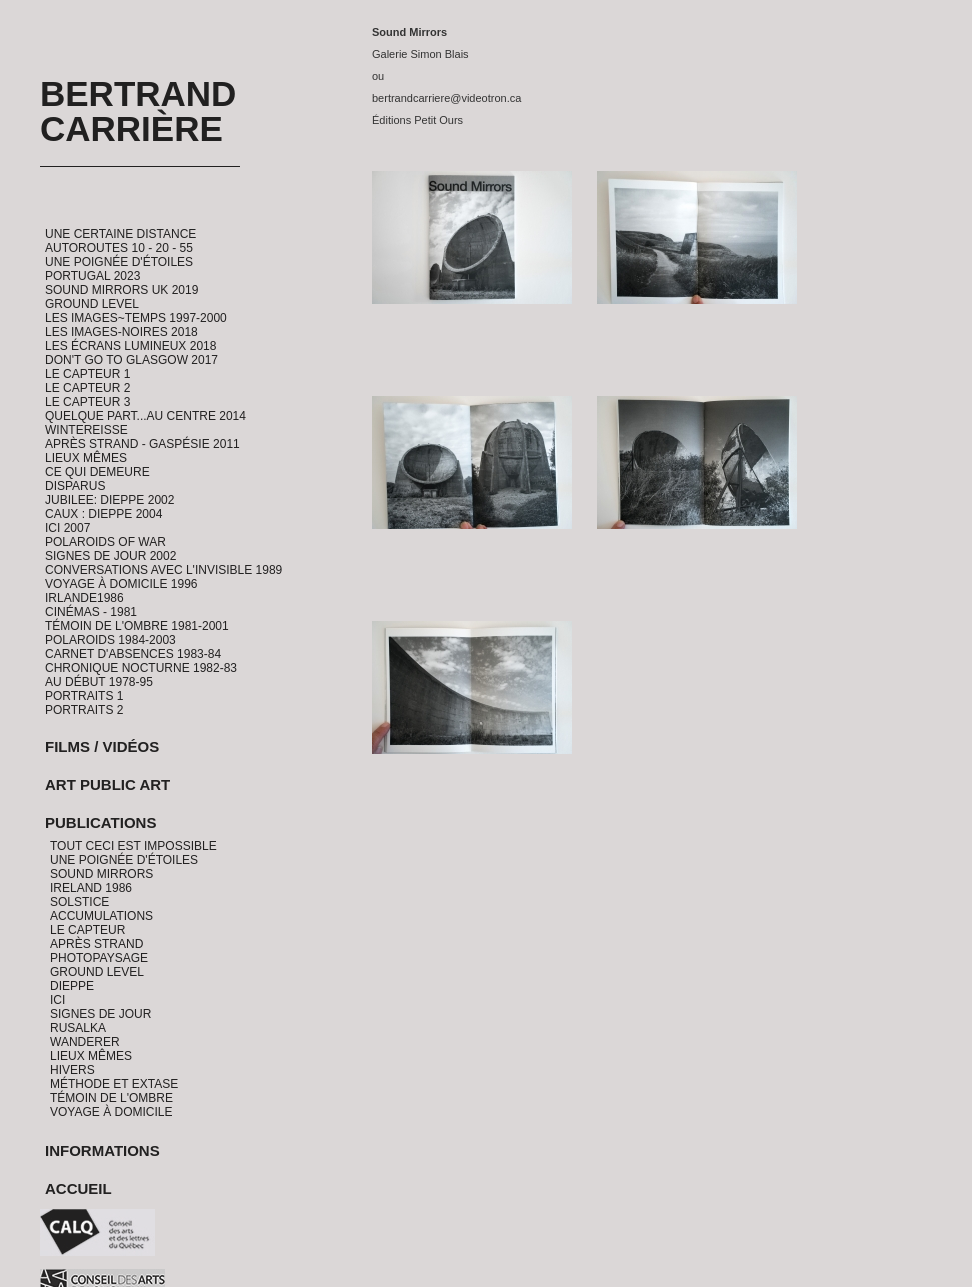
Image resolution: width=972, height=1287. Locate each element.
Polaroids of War (105, 542)
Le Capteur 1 (87, 374)
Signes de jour (100, 1014)
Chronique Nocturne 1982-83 (141, 668)
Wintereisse (86, 430)
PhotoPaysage (99, 958)
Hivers (72, 1070)
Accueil (78, 1188)
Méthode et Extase (114, 1084)
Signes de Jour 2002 (110, 556)
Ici (57, 1000)
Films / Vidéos (102, 746)
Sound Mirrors (101, 874)
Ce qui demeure (97, 472)
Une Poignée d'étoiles (119, 262)
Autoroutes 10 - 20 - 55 (119, 248)
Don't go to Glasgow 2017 (131, 360)
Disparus (75, 486)
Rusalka (78, 1028)
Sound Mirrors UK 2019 (121, 290)
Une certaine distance (120, 234)
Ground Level (92, 304)
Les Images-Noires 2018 (121, 332)
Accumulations (101, 916)
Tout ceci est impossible (133, 846)
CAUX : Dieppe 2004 (103, 514)
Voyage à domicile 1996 (121, 584)
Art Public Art (107, 784)
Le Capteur (87, 930)
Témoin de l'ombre (111, 1098)
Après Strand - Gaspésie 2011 (142, 444)
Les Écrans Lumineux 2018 (130, 346)
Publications (100, 822)
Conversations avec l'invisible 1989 (163, 570)
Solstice (79, 902)
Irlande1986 (84, 598)
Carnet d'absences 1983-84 (133, 654)
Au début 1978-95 (99, 682)
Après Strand (96, 944)
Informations (102, 1150)
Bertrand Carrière (138, 111)
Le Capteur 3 (87, 402)
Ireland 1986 (91, 888)
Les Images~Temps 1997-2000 (136, 318)
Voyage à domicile (111, 1112)
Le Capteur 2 (87, 388)
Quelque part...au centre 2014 (145, 416)
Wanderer (85, 1042)
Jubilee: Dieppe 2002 (109, 500)
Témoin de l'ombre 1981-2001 (137, 626)
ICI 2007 (67, 528)
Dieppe (72, 986)
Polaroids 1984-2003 (110, 640)
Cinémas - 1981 (91, 612)
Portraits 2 (84, 710)
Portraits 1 (84, 696)
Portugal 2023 (92, 276)
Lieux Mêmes (86, 458)
